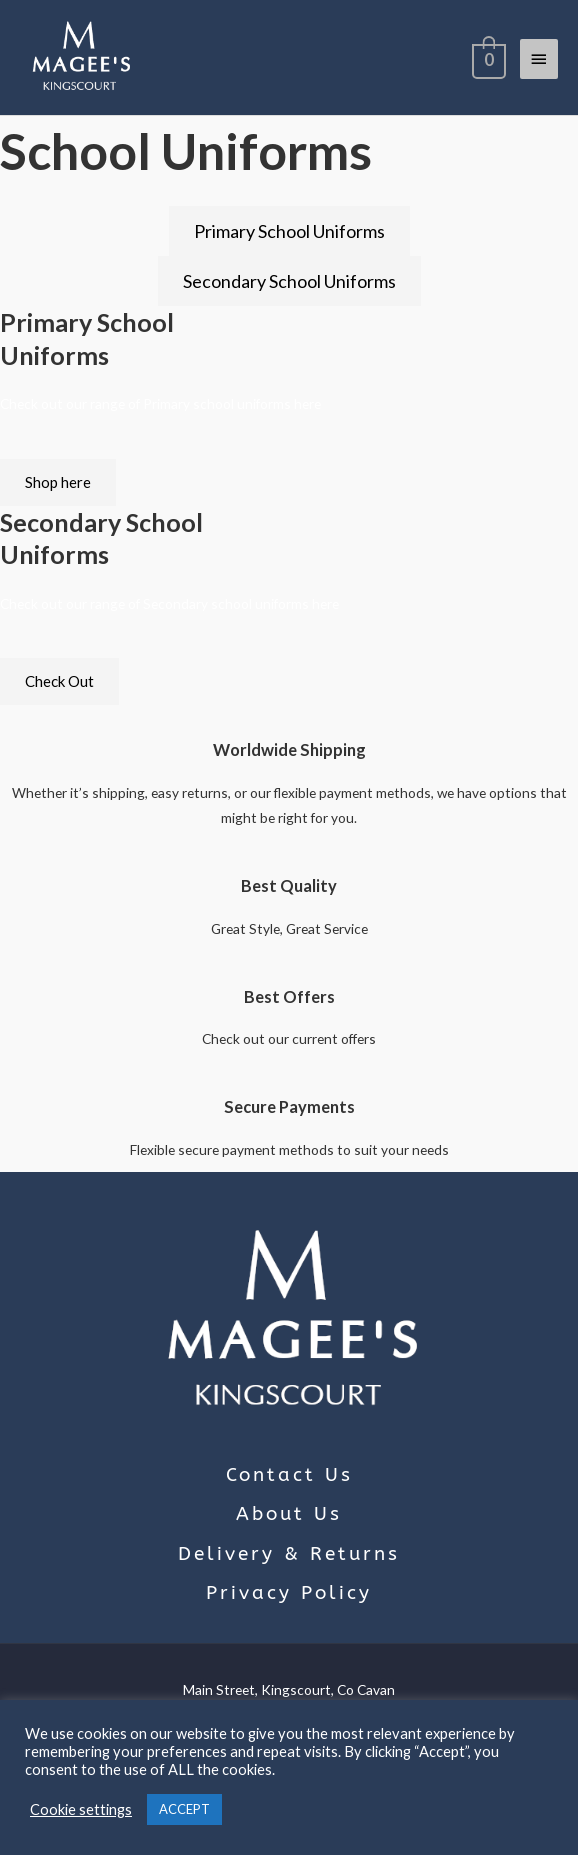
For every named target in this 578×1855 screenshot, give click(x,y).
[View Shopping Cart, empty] (487, 58)
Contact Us (289, 1475)
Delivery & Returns (289, 1554)
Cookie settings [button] (81, 1809)
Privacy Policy (289, 1593)
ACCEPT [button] (184, 1809)
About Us (289, 1514)
